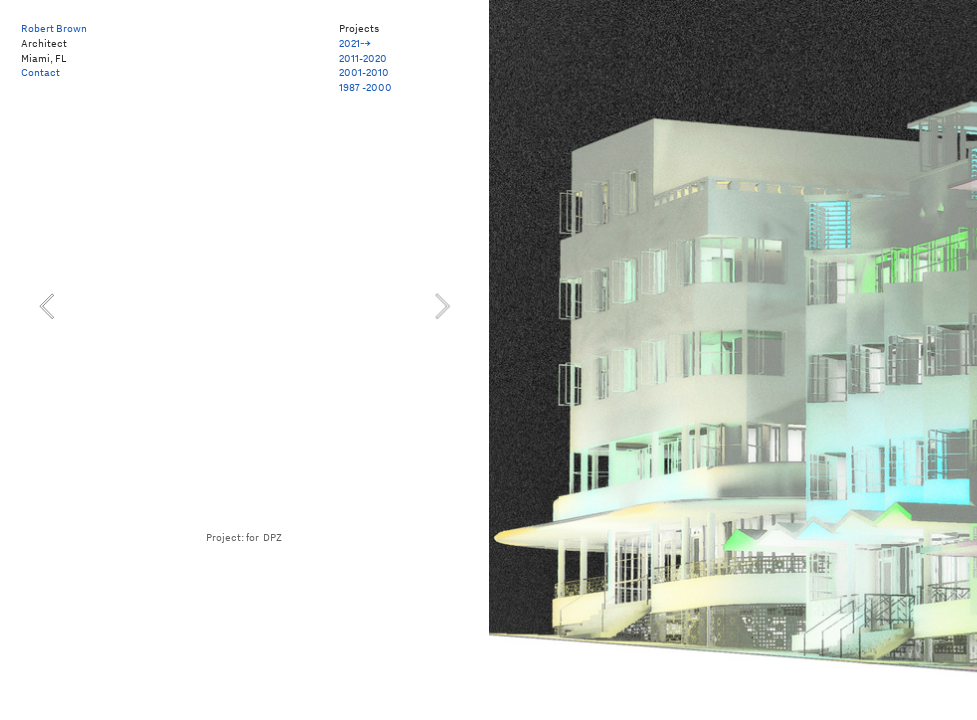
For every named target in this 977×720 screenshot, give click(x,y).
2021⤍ (355, 43)
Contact (40, 72)
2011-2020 (363, 58)
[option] (244, 306)
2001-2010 (364, 72)
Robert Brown (54, 28)
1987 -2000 (365, 87)
